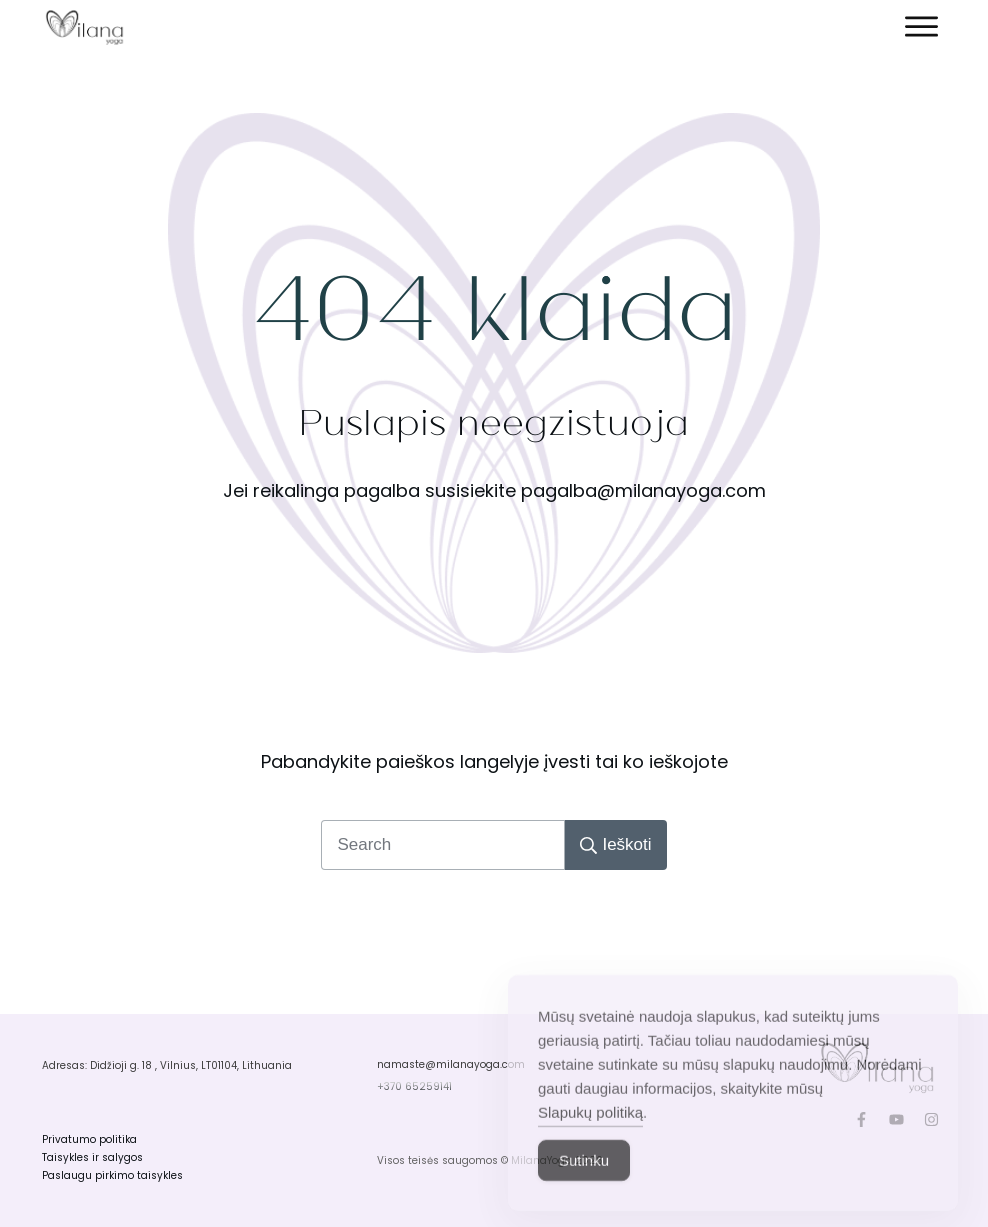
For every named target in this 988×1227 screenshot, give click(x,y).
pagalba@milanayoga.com (643, 490)
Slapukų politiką (590, 1137)
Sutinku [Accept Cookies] (584, 1185)
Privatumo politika (89, 1139)
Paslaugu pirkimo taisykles (112, 1175)
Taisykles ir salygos (92, 1157)
